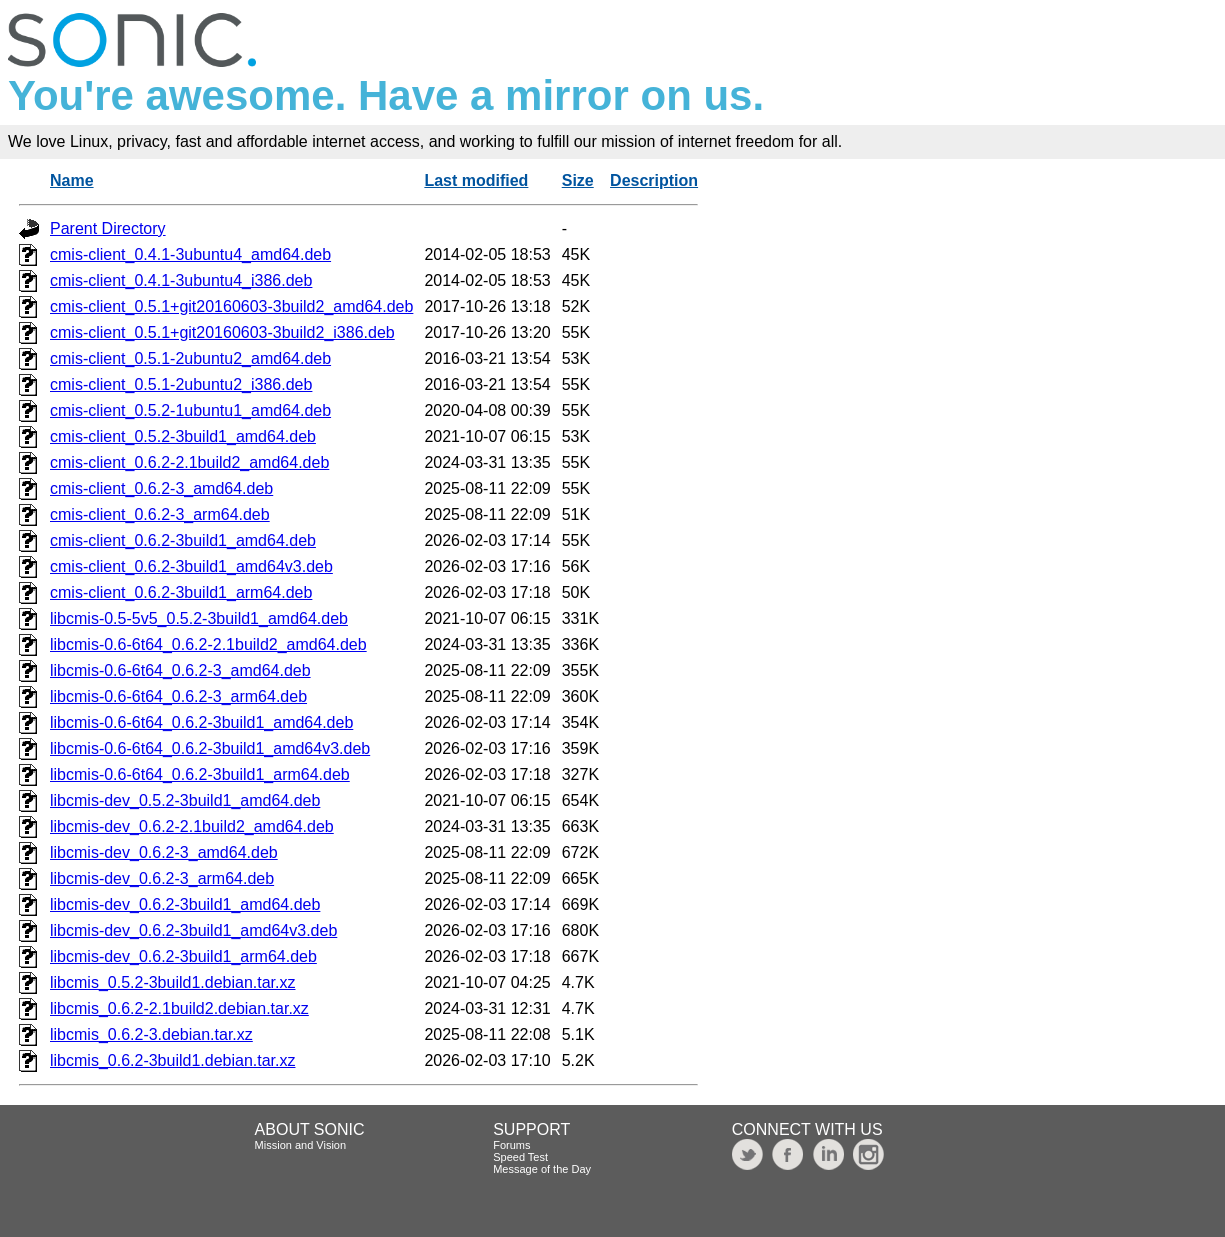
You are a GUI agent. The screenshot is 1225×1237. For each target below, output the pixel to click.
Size (578, 180)
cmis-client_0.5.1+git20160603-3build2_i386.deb (222, 332)
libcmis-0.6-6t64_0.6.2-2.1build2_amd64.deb (208, 644)
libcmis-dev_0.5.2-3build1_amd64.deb (185, 800)
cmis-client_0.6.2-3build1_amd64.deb (183, 540)
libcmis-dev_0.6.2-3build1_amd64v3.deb (193, 930)
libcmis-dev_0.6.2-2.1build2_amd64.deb (192, 826)
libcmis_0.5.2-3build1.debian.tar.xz (172, 982)
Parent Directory (108, 228)
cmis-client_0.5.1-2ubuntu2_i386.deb (181, 384)
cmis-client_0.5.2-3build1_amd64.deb (183, 436)
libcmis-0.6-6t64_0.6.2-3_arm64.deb (178, 696)
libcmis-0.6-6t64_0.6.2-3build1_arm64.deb (200, 774)
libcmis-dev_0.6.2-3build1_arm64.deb (183, 956)
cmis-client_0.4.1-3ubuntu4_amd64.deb (190, 254)
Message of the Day (542, 1169)
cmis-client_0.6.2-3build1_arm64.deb (181, 592)
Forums (511, 1145)
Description (654, 180)
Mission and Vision (301, 1145)
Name (72, 180)
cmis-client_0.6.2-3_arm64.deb (160, 514)
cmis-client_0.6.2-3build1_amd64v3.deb (191, 566)
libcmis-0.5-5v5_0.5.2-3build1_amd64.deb (199, 618)
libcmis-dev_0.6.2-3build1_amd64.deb (185, 904)
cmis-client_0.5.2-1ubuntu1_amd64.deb (190, 410)
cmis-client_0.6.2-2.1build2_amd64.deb (189, 462)
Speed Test (520, 1157)
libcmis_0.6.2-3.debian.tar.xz (151, 1034)
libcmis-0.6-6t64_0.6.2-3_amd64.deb (180, 670)
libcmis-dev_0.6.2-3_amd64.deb (164, 852)
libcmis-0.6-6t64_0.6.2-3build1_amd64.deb (201, 722)
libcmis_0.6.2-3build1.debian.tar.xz (172, 1060)
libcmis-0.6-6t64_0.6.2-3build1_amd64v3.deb (210, 748)
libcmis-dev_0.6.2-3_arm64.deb (162, 878)
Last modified (476, 180)
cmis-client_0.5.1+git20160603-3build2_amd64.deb (231, 306)
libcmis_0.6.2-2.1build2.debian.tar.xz (179, 1008)
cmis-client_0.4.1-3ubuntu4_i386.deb (181, 280)
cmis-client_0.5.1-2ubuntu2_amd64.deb (190, 358)
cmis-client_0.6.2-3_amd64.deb (161, 488)
